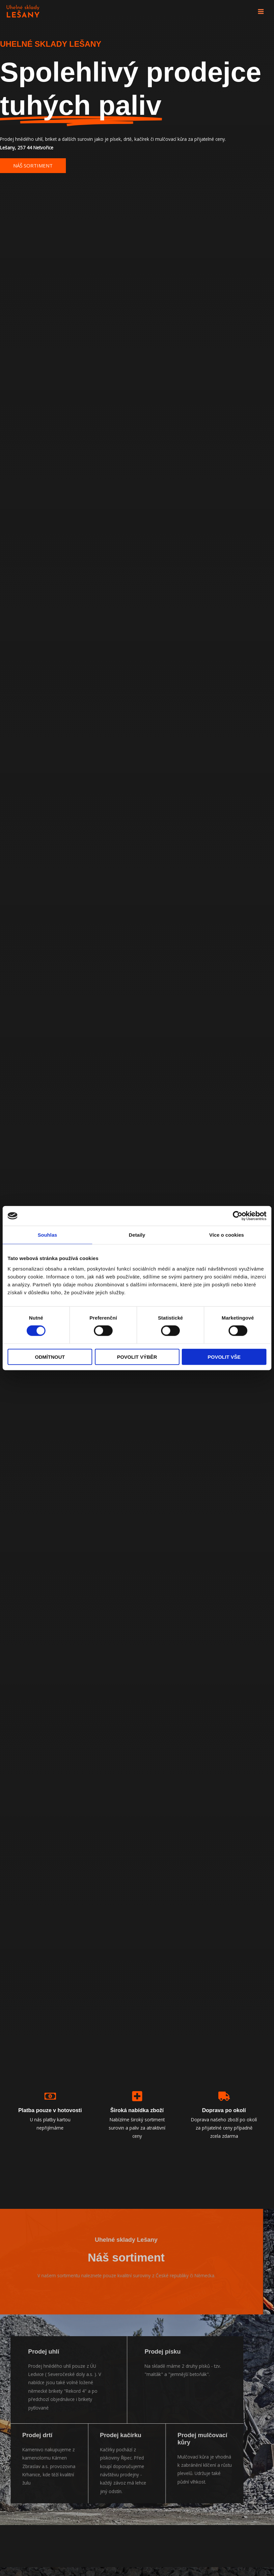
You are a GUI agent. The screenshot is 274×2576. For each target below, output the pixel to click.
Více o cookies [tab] (226, 1235)
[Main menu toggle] (261, 11)
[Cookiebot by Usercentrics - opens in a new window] (237, 1216)
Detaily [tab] (137, 1235)
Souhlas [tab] (47, 1235)
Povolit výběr (137, 1356)
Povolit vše (223, 1356)
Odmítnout (50, 1356)
